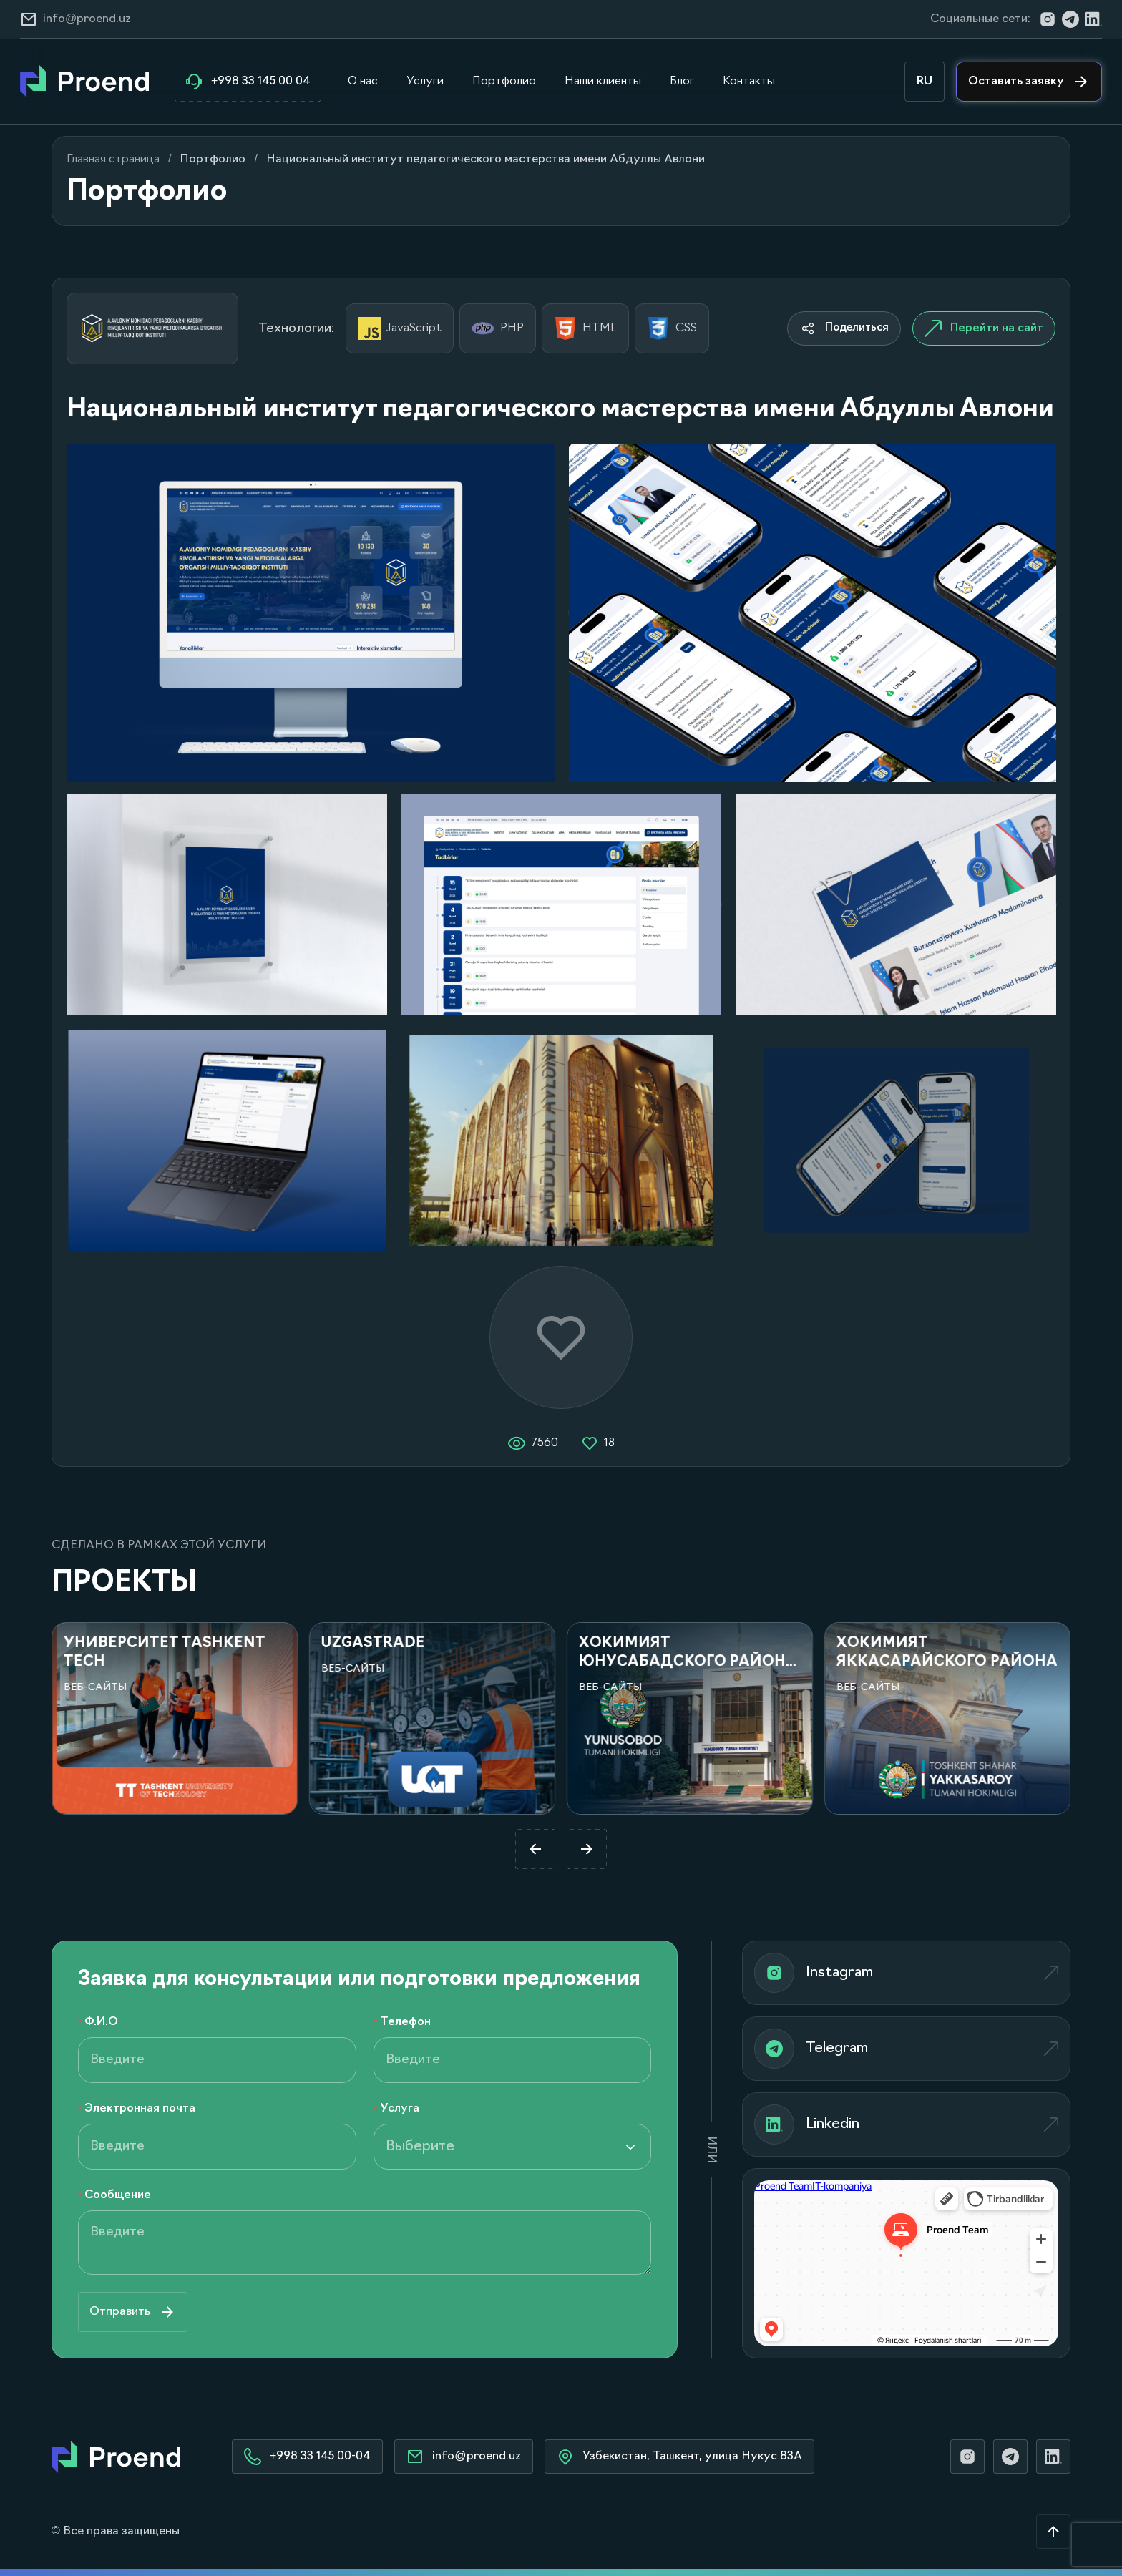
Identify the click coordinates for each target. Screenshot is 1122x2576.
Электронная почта (139, 2108)
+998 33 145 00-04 (307, 2456)
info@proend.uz (75, 19)
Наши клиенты (603, 81)
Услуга (399, 2108)
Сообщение (117, 2195)
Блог (682, 81)
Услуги (425, 81)
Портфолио (504, 81)
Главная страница (113, 159)
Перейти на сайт (984, 328)
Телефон (405, 2022)
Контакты (749, 81)
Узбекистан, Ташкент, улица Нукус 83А (679, 2456)
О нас (363, 81)
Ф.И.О (101, 2022)
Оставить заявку (1029, 81)
